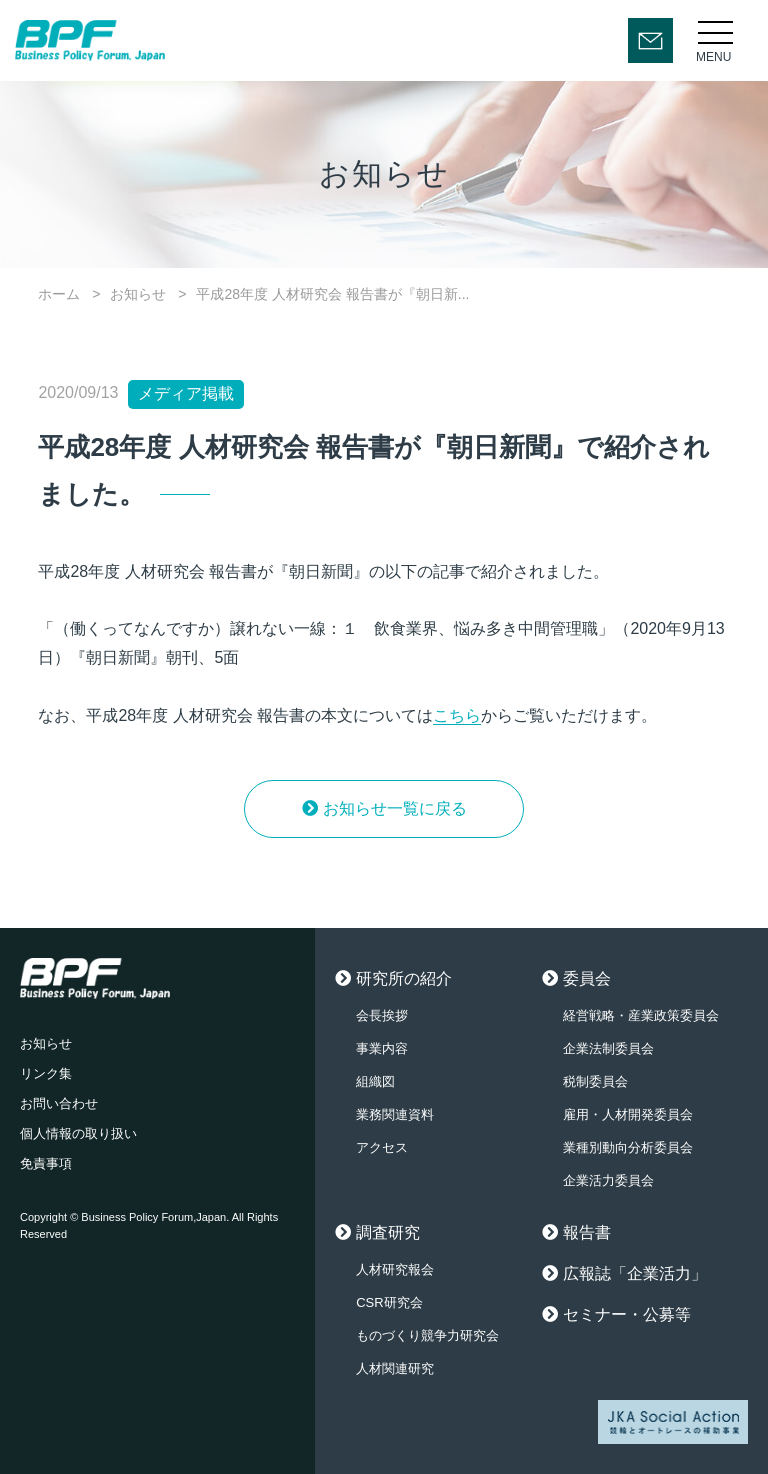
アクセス (382, 1147)
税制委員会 (595, 1081)
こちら (457, 715)
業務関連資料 (395, 1114)
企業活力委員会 (608, 1180)
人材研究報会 (395, 1269)
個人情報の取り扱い (78, 1133)
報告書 (587, 1232)
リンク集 (46, 1073)
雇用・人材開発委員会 (628, 1114)
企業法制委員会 (608, 1048)
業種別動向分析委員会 (628, 1147)
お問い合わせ (59, 1103)
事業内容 (382, 1048)
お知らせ (138, 294)
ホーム (59, 294)
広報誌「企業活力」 (635, 1273)
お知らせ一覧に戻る (395, 808)
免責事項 (46, 1163)
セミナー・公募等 (627, 1314)
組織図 (375, 1081)
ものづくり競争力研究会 (427, 1335)
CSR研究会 (389, 1302)
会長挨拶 (382, 1015)
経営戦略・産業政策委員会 (641, 1015)
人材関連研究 (395, 1368)
